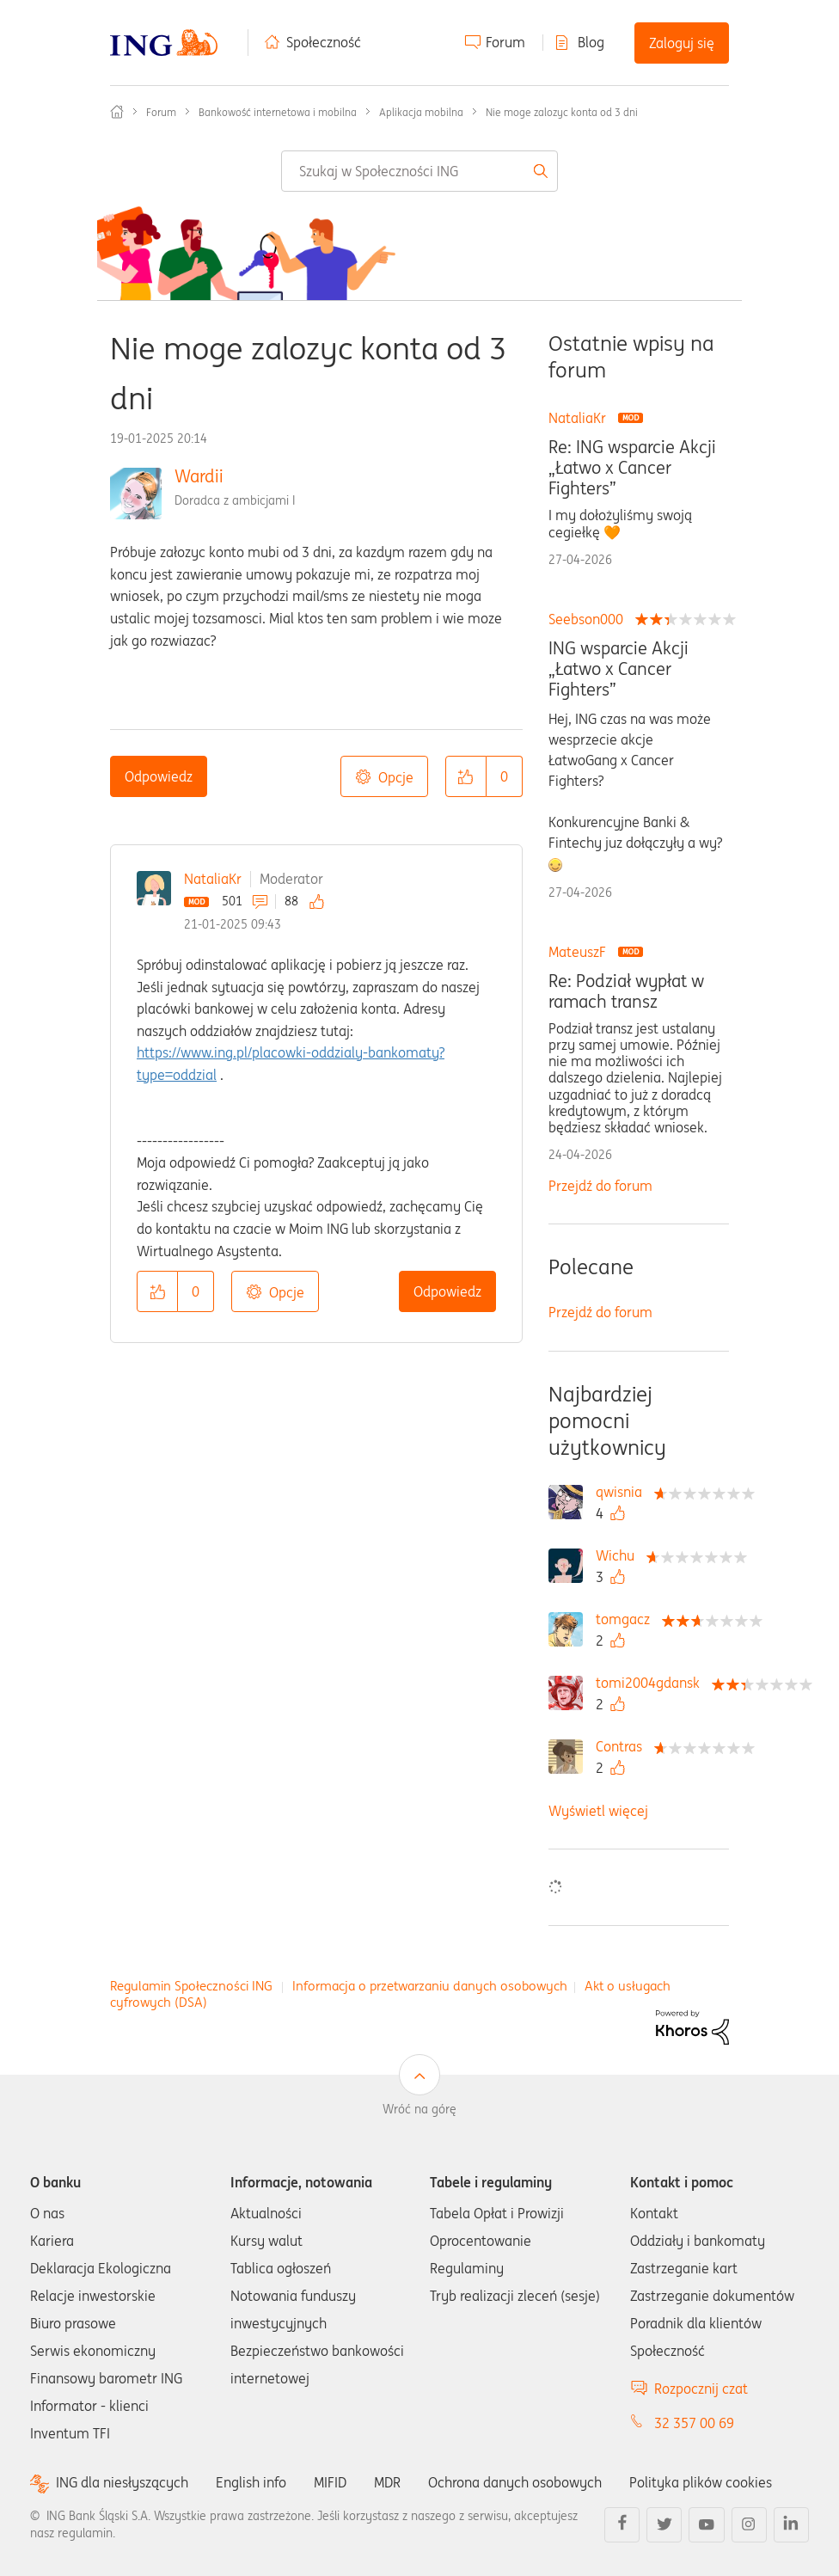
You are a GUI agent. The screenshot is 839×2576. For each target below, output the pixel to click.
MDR (387, 2482)
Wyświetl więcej (598, 1810)
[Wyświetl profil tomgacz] (627, 1619)
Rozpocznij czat (701, 2388)
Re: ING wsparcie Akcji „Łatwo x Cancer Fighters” (632, 468)
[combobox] (419, 171)
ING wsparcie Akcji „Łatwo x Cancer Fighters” (618, 669)
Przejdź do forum (600, 1185)
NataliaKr (213, 878)
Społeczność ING (117, 112)
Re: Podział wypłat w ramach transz (626, 991)
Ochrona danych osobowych (515, 2482)
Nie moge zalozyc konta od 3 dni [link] (562, 112)
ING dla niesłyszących (122, 2483)
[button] (466, 776)
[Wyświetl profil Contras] (623, 1746)
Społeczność (323, 42)
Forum (505, 42)
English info (251, 2482)
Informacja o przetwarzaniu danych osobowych (429, 1986)
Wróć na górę (419, 2109)
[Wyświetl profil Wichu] (619, 1555)
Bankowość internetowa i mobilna (278, 112)
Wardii (199, 476)
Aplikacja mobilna (421, 112)
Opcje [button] (395, 777)
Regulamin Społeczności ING (191, 1986)
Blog (591, 42)
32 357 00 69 (694, 2423)
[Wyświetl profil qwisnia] (623, 1491)
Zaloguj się (681, 43)
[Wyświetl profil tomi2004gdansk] (652, 1682)
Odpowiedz (159, 776)
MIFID (330, 2482)
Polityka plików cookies (700, 2482)
